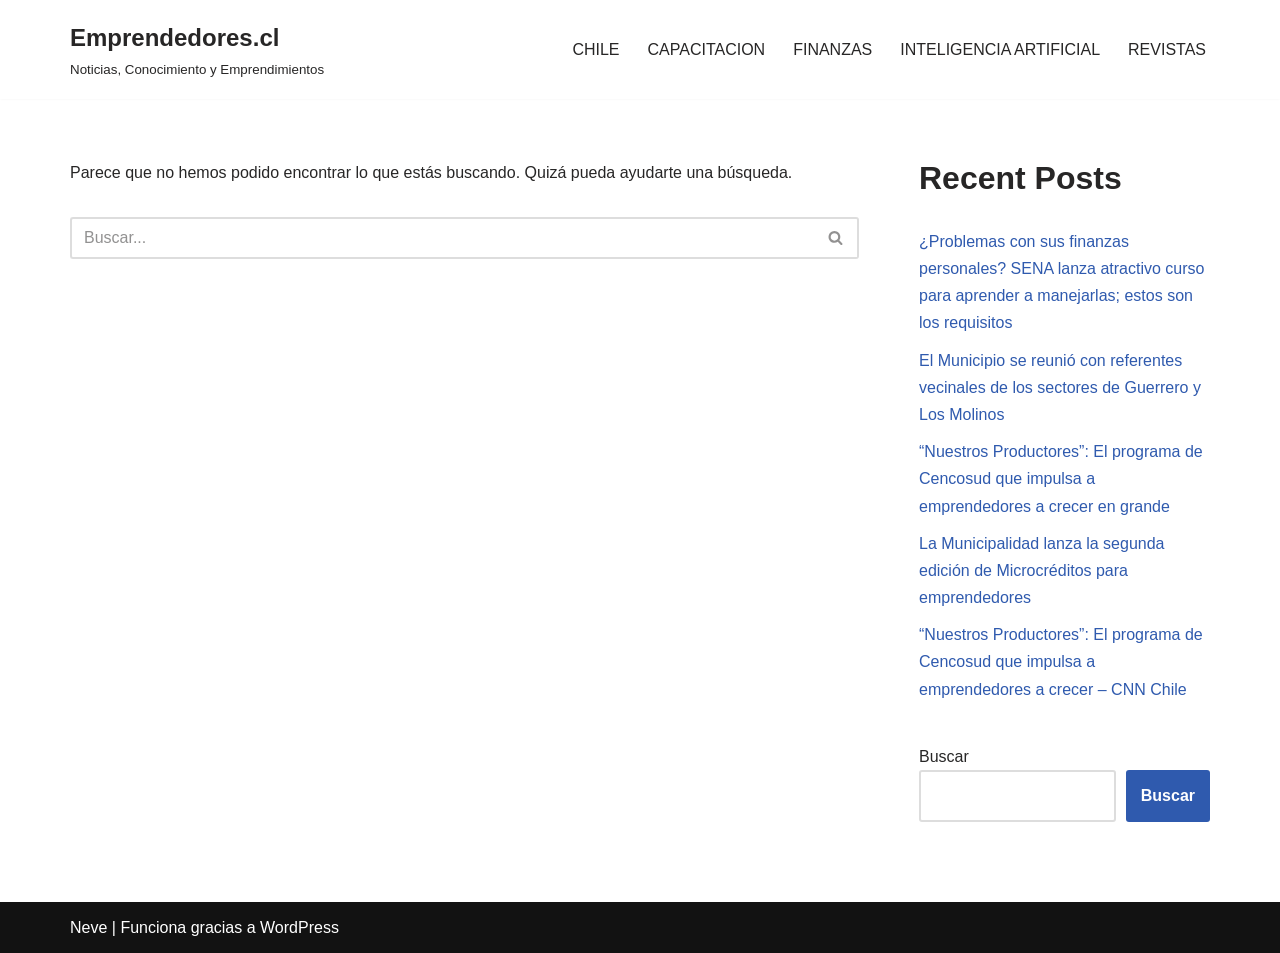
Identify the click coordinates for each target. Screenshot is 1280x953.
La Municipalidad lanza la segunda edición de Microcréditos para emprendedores (1042, 570)
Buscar (944, 756)
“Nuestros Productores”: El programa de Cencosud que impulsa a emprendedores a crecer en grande (1061, 478)
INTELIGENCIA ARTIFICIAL (1000, 49)
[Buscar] (442, 238)
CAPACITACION (707, 49)
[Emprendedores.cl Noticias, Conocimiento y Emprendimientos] (197, 49)
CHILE (595, 49)
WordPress (299, 927)
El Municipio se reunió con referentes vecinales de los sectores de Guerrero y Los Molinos (1060, 387)
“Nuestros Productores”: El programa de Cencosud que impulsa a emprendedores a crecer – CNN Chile (1061, 661)
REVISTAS (1167, 49)
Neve (88, 927)
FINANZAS (832, 49)
